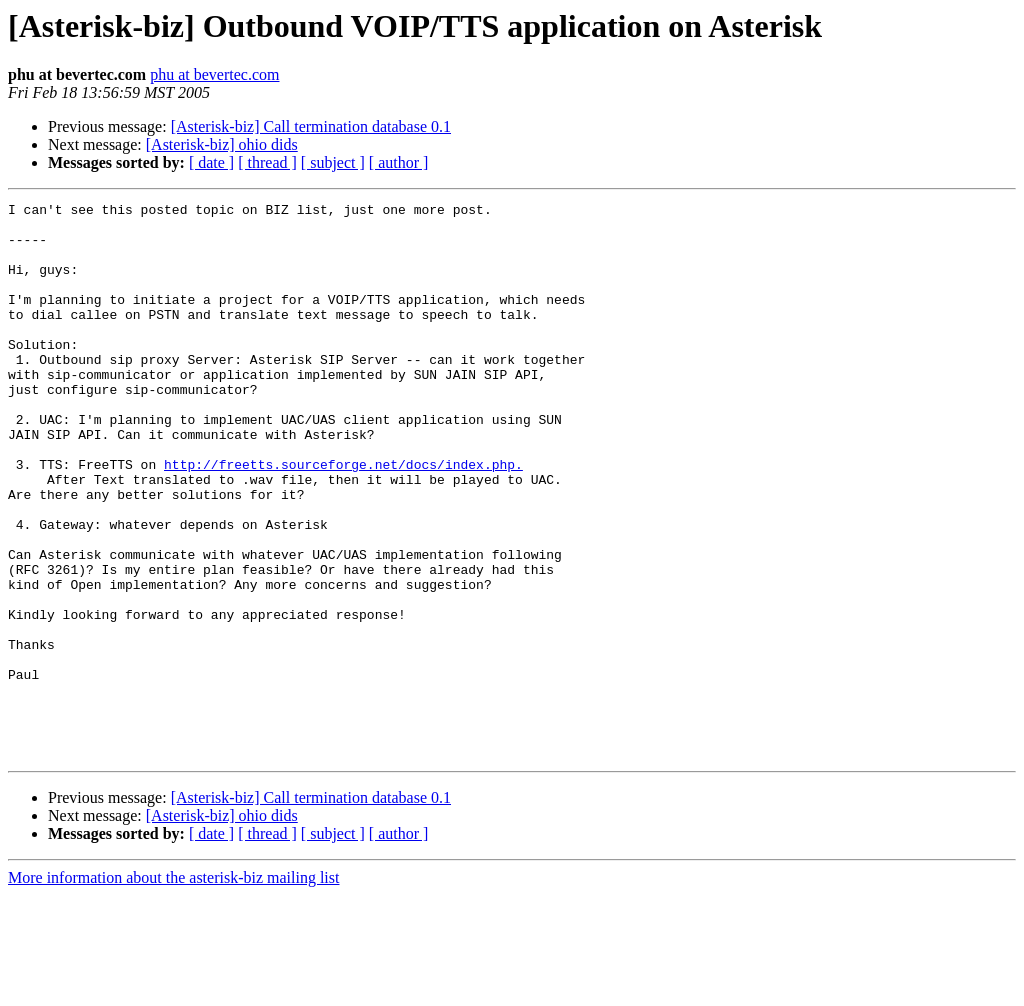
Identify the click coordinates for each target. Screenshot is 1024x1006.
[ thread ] (267, 162)
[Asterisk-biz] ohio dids (222, 144)
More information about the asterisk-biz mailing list (173, 988)
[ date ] (211, 162)
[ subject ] (333, 162)
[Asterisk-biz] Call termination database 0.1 (311, 126)
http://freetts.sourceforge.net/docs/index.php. (343, 518)
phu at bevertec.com (214, 74)
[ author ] (399, 162)
